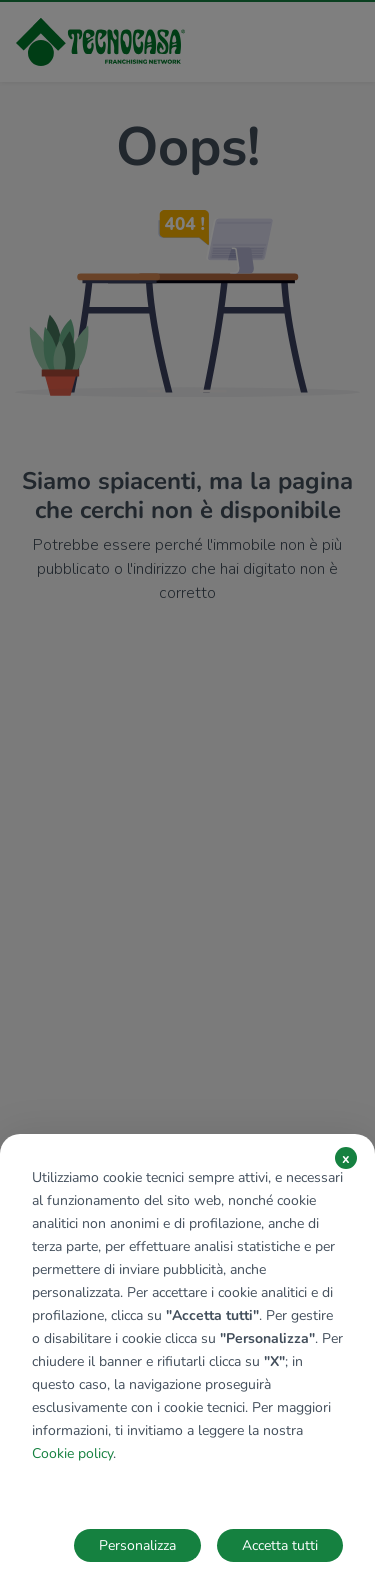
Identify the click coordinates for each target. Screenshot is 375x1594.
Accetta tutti (280, 1545)
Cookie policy (72, 1453)
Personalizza (137, 1545)
